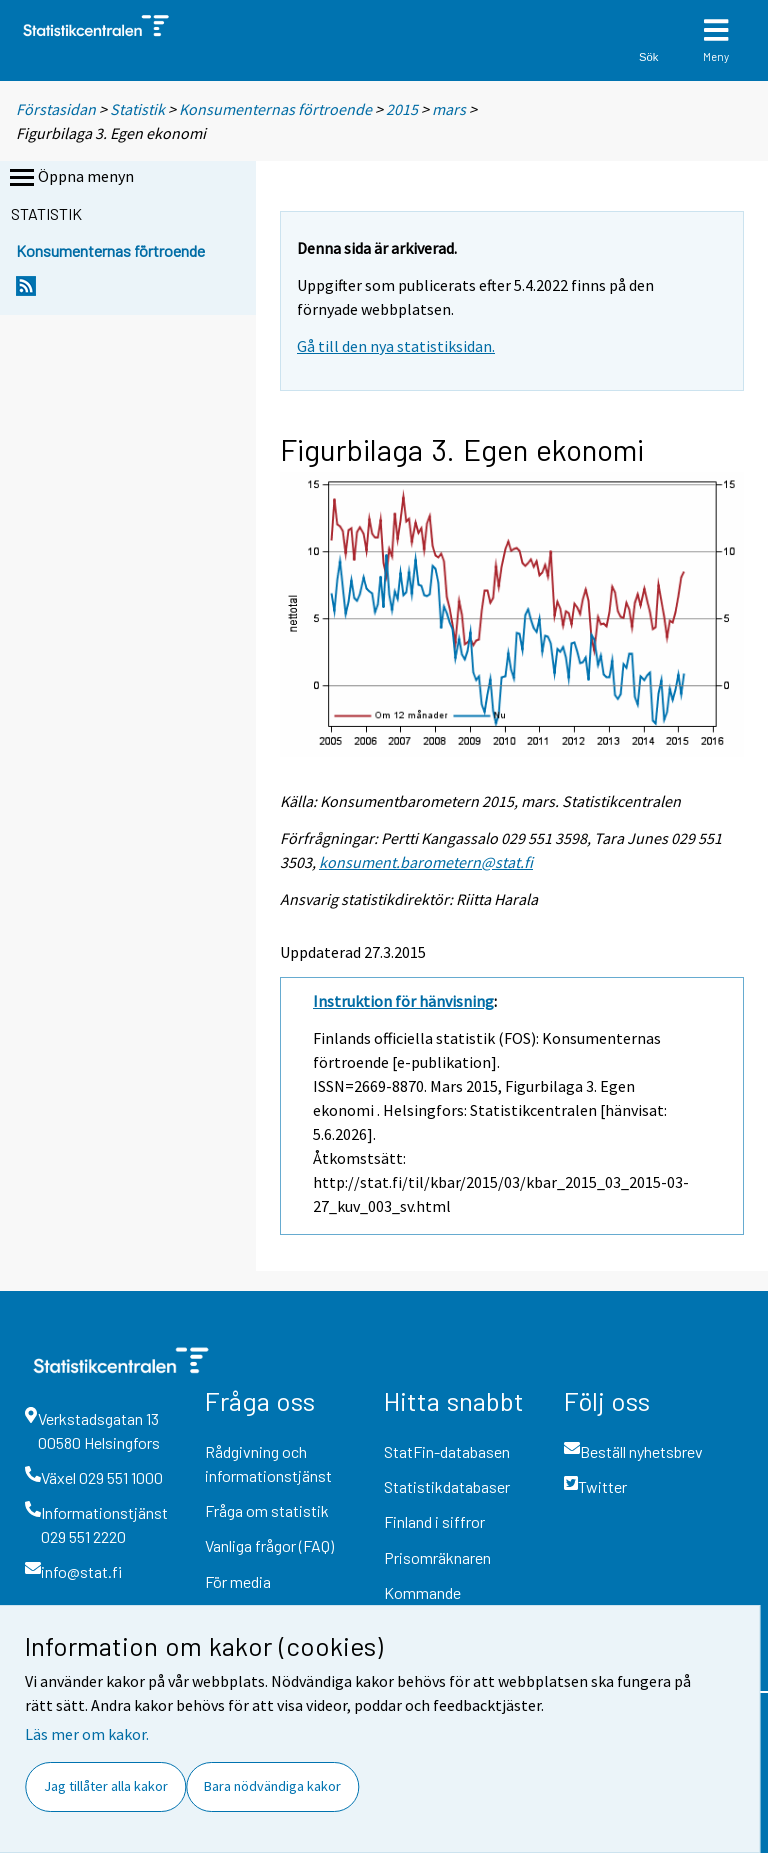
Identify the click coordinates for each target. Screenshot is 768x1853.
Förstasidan (56, 109)
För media (238, 1581)
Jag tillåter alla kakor (106, 1786)
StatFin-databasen (447, 1451)
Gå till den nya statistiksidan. (396, 346)
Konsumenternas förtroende (275, 109)
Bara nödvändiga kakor (272, 1786)
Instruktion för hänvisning (403, 1001)
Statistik (137, 109)
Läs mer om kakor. (87, 1734)
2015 (402, 109)
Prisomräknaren (437, 1557)
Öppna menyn (70, 178)
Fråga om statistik (267, 1510)
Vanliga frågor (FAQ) (269, 1545)
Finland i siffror (434, 1521)
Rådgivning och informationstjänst (268, 1463)
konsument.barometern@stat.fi (426, 862)
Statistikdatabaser (447, 1486)
